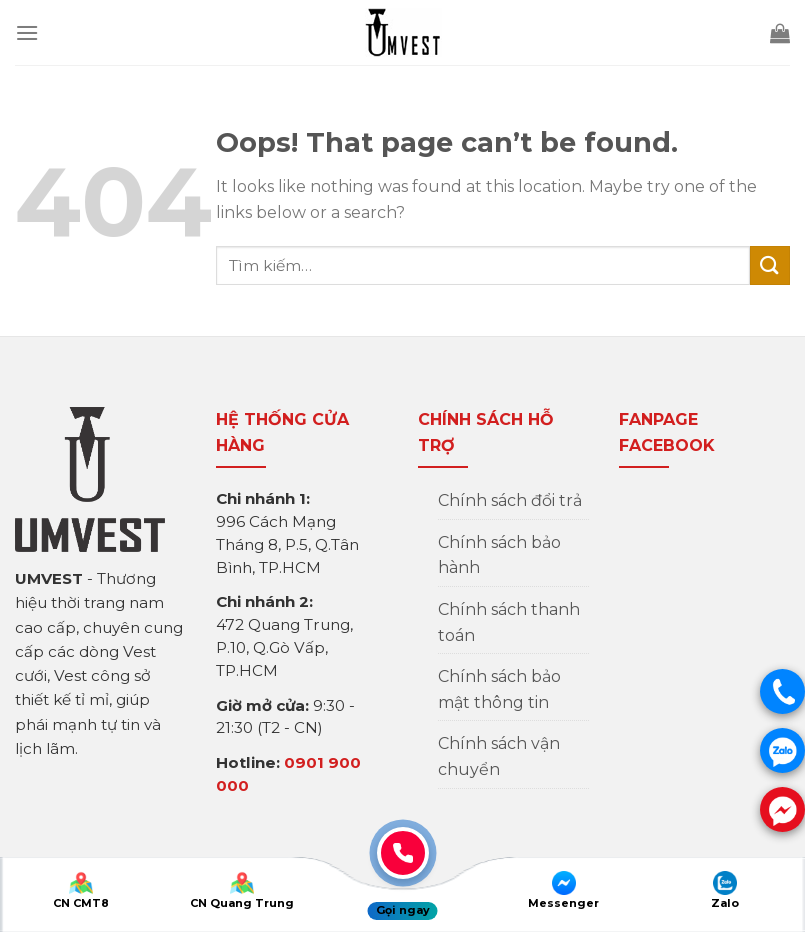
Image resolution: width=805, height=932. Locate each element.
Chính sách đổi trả (510, 500)
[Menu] (27, 32)
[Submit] (770, 265)
